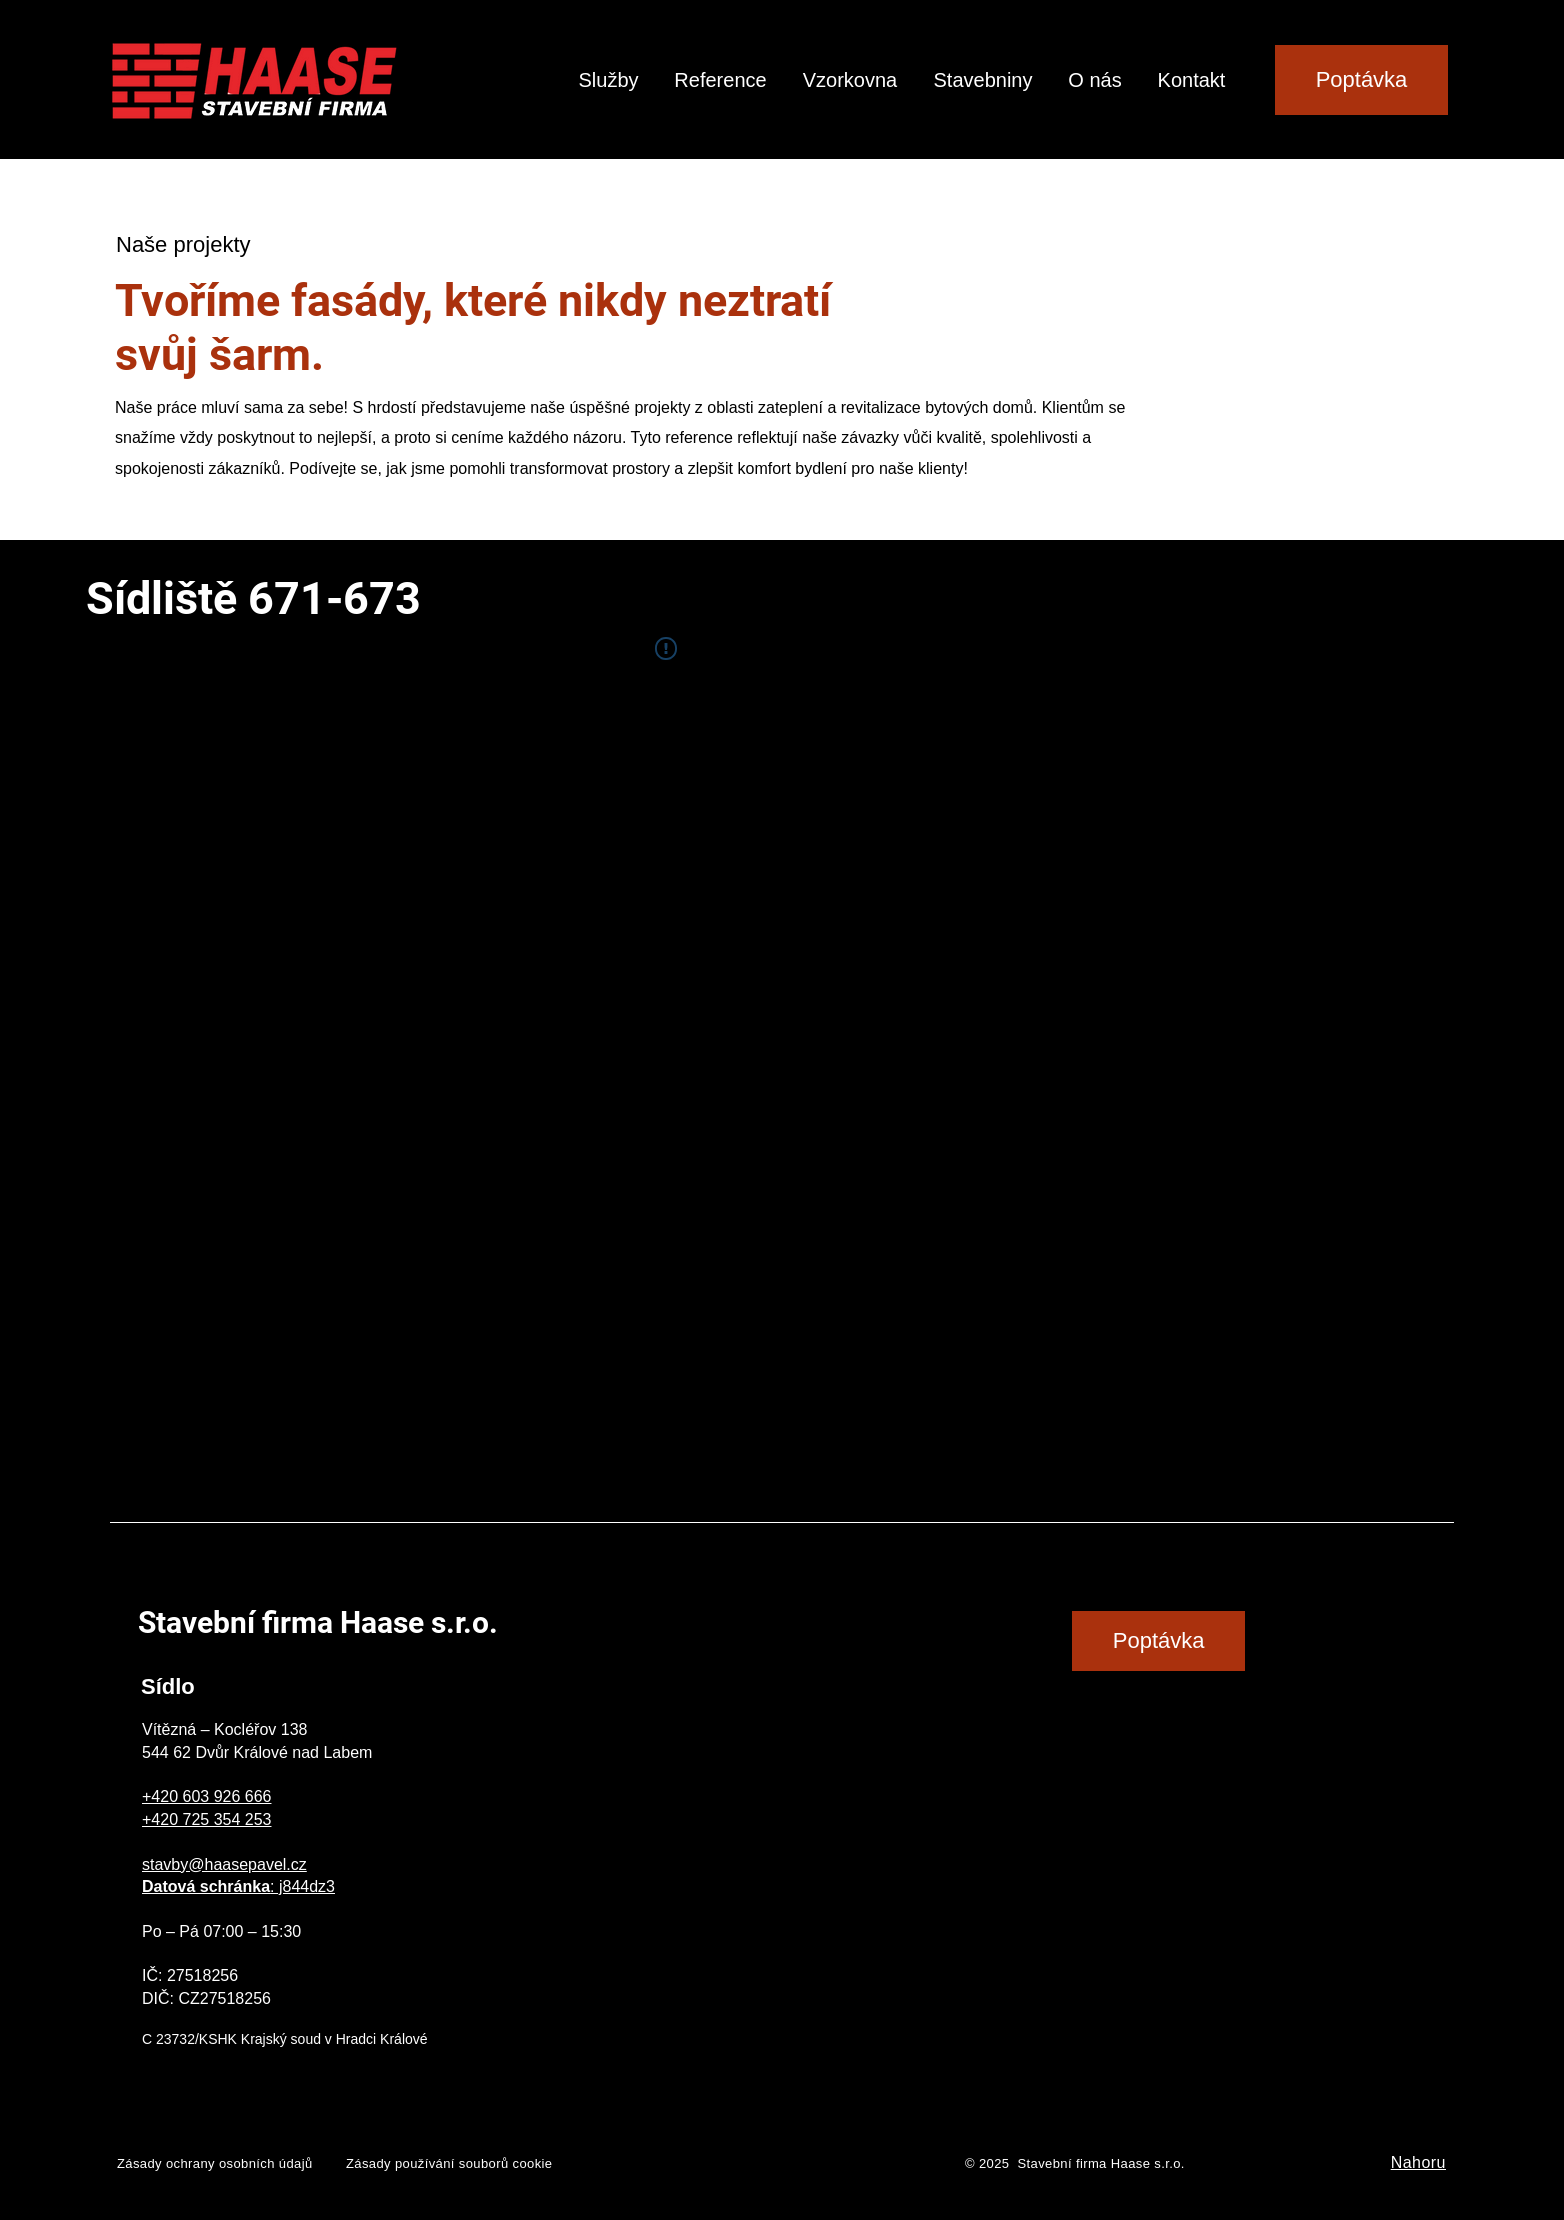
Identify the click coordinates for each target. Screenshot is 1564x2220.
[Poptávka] (1361, 80)
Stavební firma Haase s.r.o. (318, 1622)
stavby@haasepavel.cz (224, 1864)
